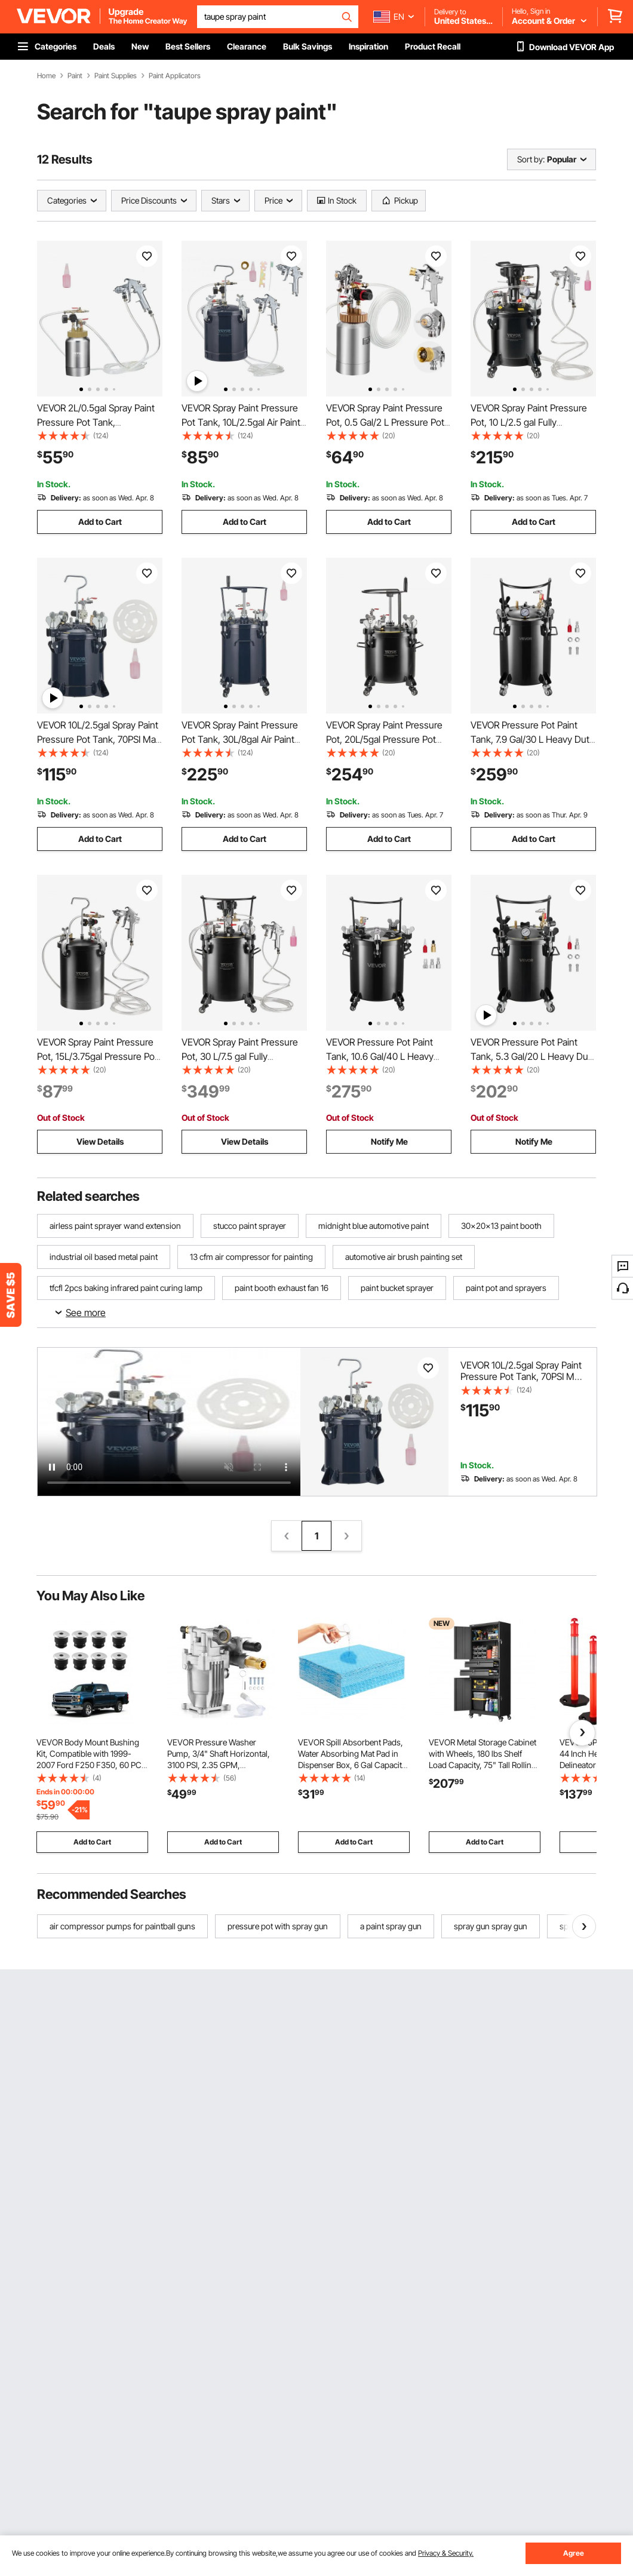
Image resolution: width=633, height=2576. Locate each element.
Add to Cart (100, 522)
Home (46, 76)
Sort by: (531, 159)
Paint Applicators (175, 76)
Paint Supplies (115, 76)
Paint (74, 76)
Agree (573, 2553)
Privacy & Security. (446, 2553)
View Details (100, 1141)
